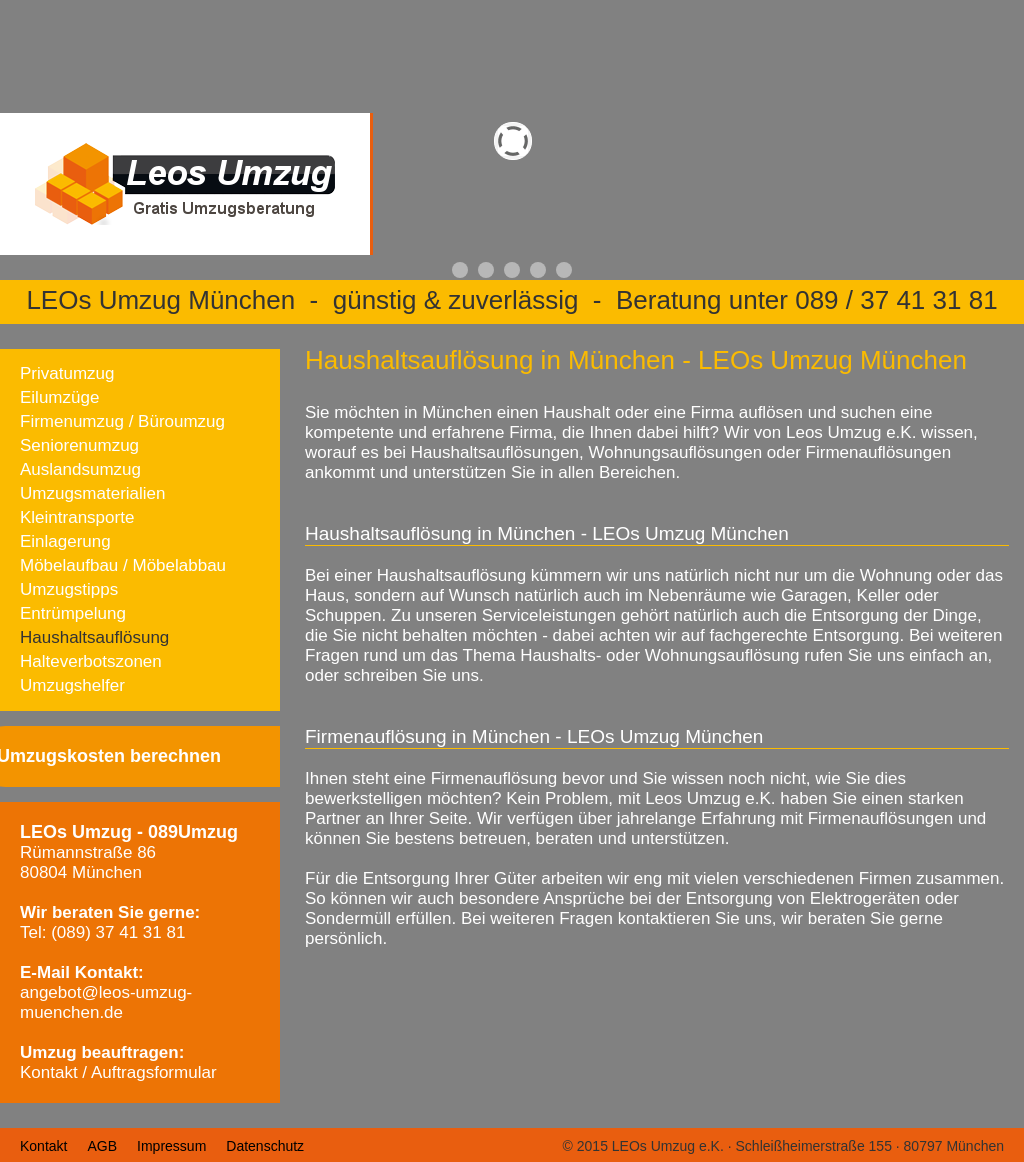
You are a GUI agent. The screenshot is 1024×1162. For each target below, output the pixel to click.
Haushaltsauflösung (94, 637)
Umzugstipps (69, 589)
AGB (102, 1146)
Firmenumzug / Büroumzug (122, 421)
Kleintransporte (77, 517)
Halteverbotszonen (91, 661)
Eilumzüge (59, 397)
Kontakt (43, 1146)
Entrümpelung (73, 613)
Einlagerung (65, 541)
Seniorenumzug (79, 445)
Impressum (171, 1146)
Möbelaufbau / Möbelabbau (123, 565)
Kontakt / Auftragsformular (118, 1072)
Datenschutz (265, 1146)
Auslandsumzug (80, 469)
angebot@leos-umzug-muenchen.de (106, 1002)
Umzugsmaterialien (93, 493)
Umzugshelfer (72, 685)
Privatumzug (67, 373)
